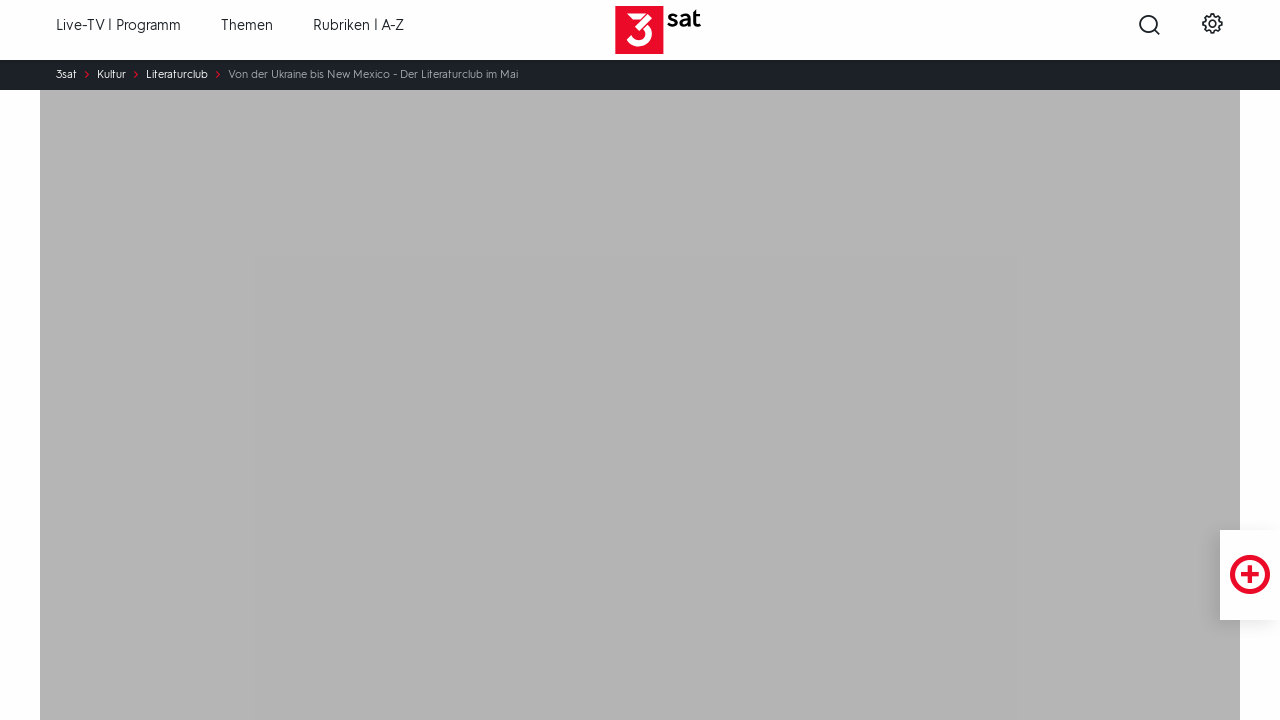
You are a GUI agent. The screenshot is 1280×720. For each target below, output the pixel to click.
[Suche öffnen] (1149, 31)
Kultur (111, 75)
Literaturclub (177, 75)
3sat (66, 75)
